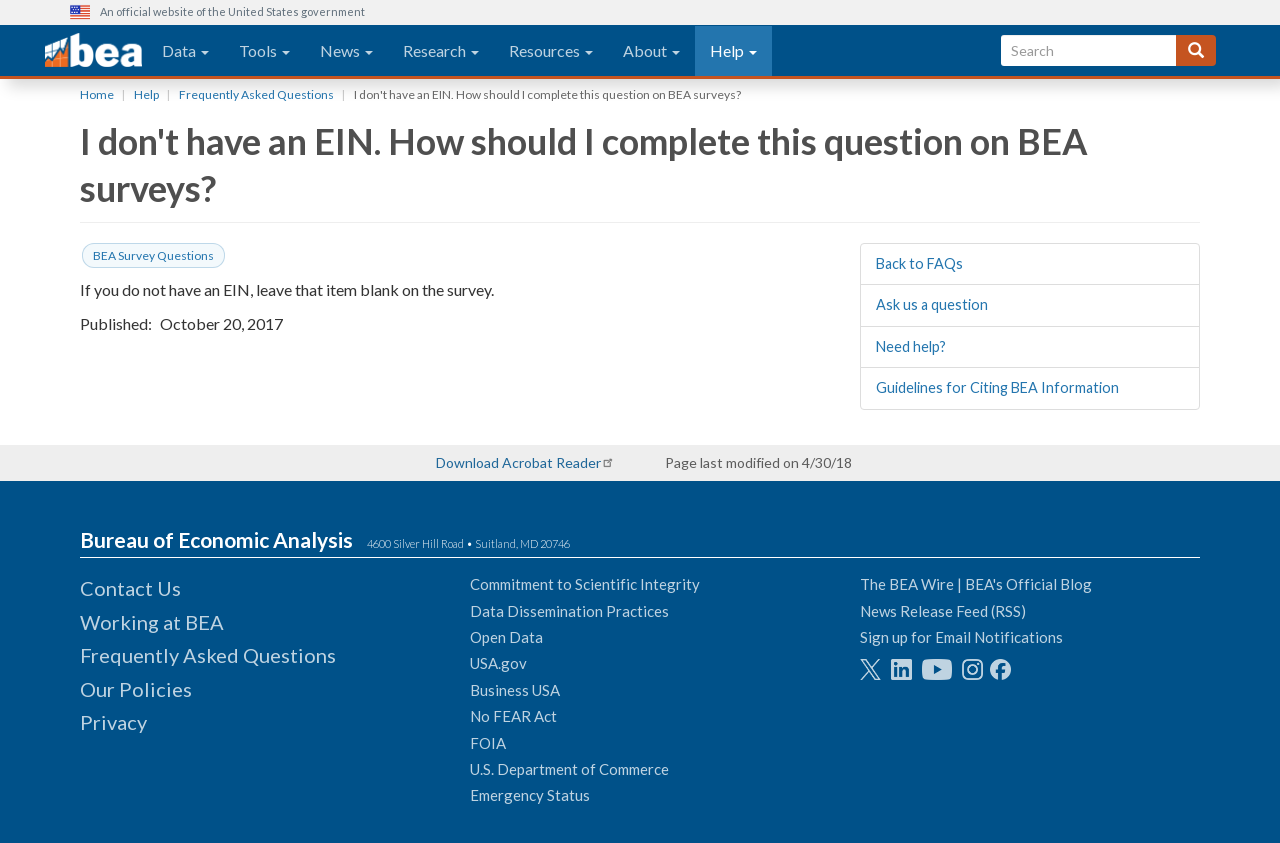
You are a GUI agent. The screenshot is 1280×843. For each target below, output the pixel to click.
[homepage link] (93, 51)
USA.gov (498, 663)
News (346, 50)
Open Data (506, 637)
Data (185, 50)
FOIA (488, 743)
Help (733, 50)
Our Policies (136, 689)
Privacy (113, 722)
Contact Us (130, 588)
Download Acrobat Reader (518, 462)
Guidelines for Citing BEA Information (997, 387)
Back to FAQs (919, 263)
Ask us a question (932, 304)
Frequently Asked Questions (256, 94)
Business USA (515, 690)
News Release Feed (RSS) (943, 611)
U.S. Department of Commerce (569, 769)
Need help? (911, 346)
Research (441, 50)
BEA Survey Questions (153, 255)
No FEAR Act (513, 716)
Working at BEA (152, 622)
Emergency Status (530, 795)
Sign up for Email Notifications (961, 637)
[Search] (1196, 50)
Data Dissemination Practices (569, 611)
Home (97, 94)
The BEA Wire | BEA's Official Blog (976, 584)
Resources (551, 50)
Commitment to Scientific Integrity (585, 584)
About (651, 50)
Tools (264, 50)
